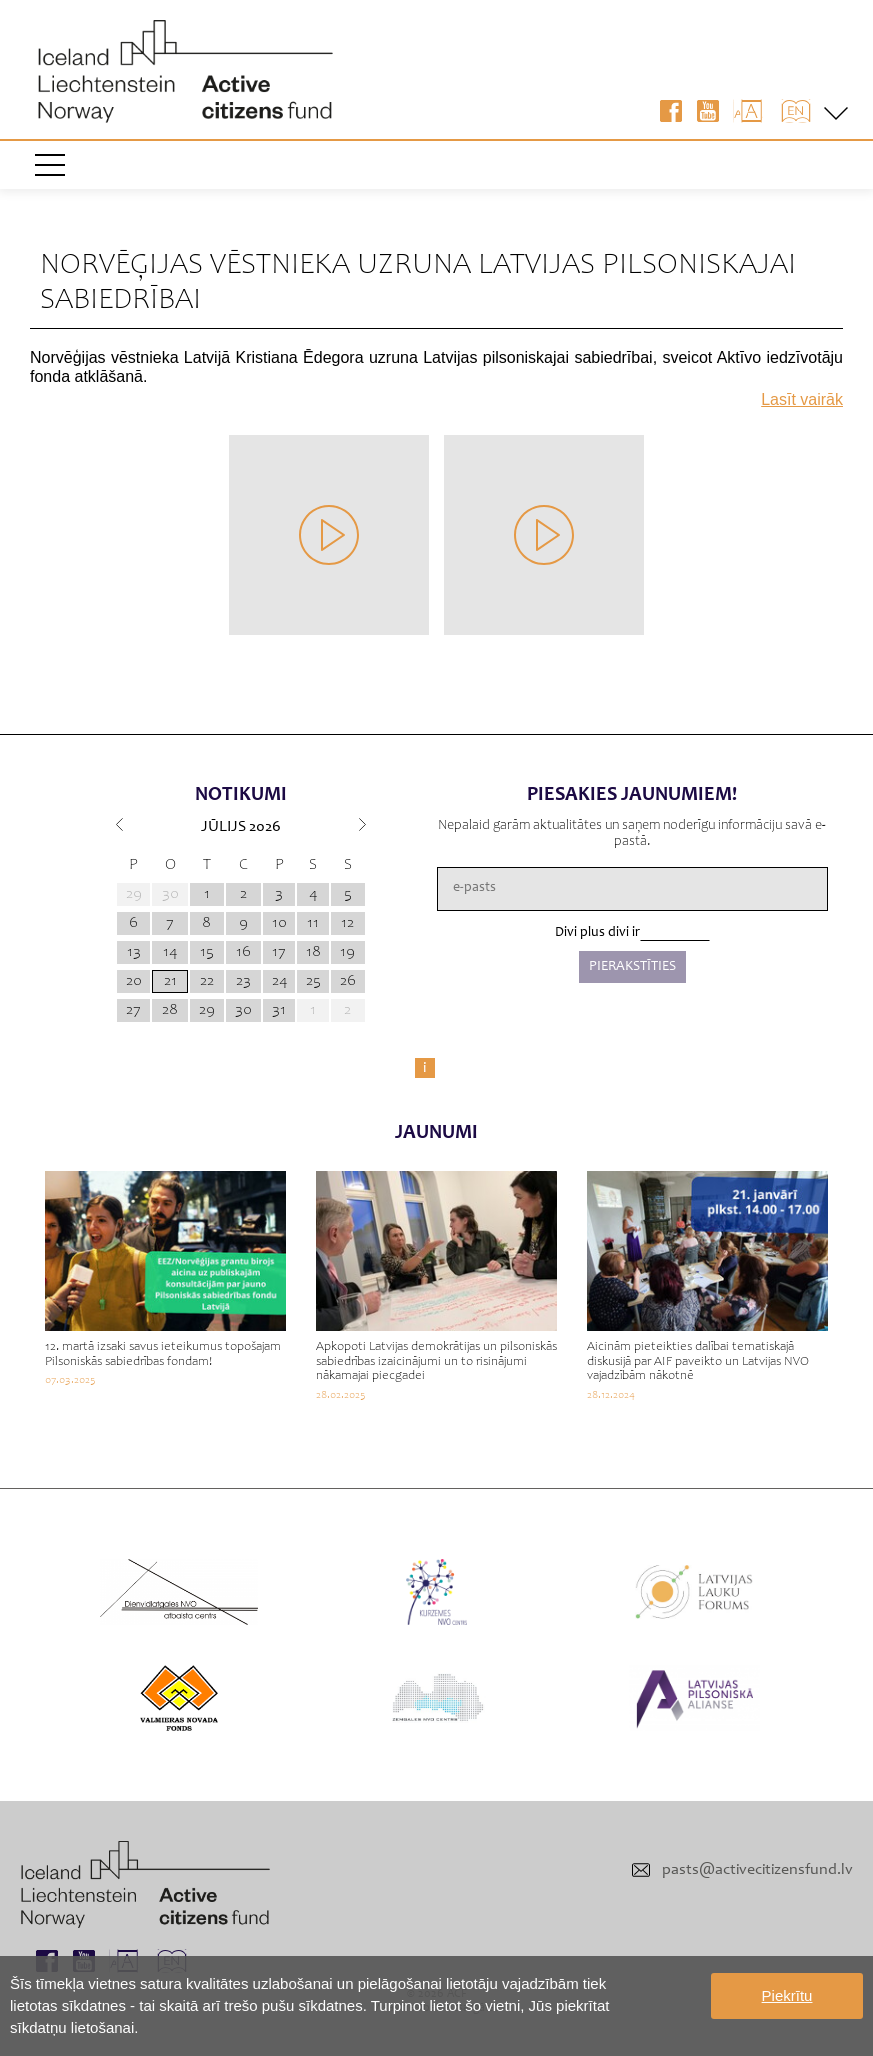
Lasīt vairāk (802, 399)
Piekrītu (787, 1995)
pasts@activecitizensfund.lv (757, 1870)
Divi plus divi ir (597, 933)
